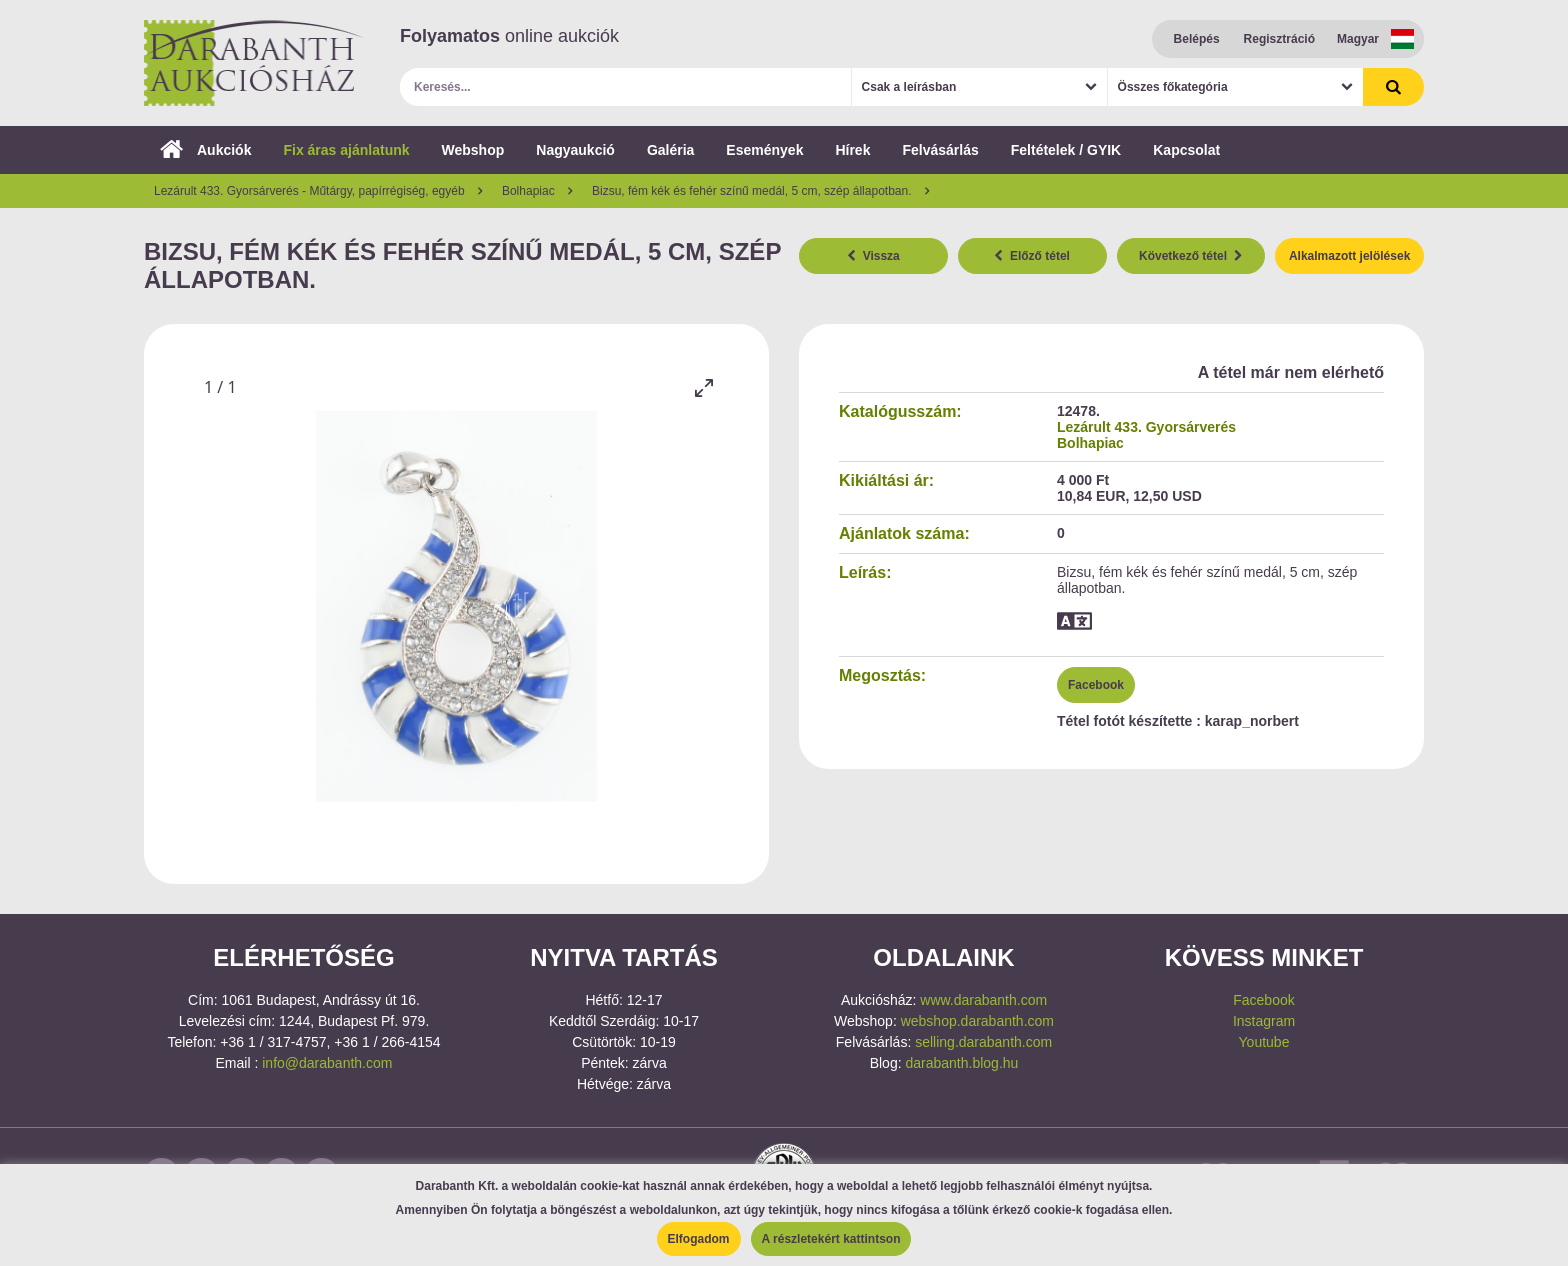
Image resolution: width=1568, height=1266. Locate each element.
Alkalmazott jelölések (1349, 256)
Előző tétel (1032, 256)
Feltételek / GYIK (1066, 150)
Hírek (852, 150)
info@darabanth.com (327, 1063)
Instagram (1264, 1021)
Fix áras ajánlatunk (346, 150)
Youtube (1264, 1042)
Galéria (670, 150)
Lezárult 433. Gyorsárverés (1146, 427)
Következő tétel (1191, 256)
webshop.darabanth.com (977, 1021)
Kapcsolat (1186, 150)
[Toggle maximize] (704, 387)
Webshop (473, 150)
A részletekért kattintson (831, 1239)
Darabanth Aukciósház (254, 63)
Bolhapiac (1090, 443)
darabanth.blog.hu (961, 1063)
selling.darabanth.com (983, 1042)
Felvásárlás (940, 150)
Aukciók (205, 150)
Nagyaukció (575, 150)
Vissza (873, 256)
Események (764, 150)
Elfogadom (699, 1239)
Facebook (1096, 685)
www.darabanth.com (983, 1000)
